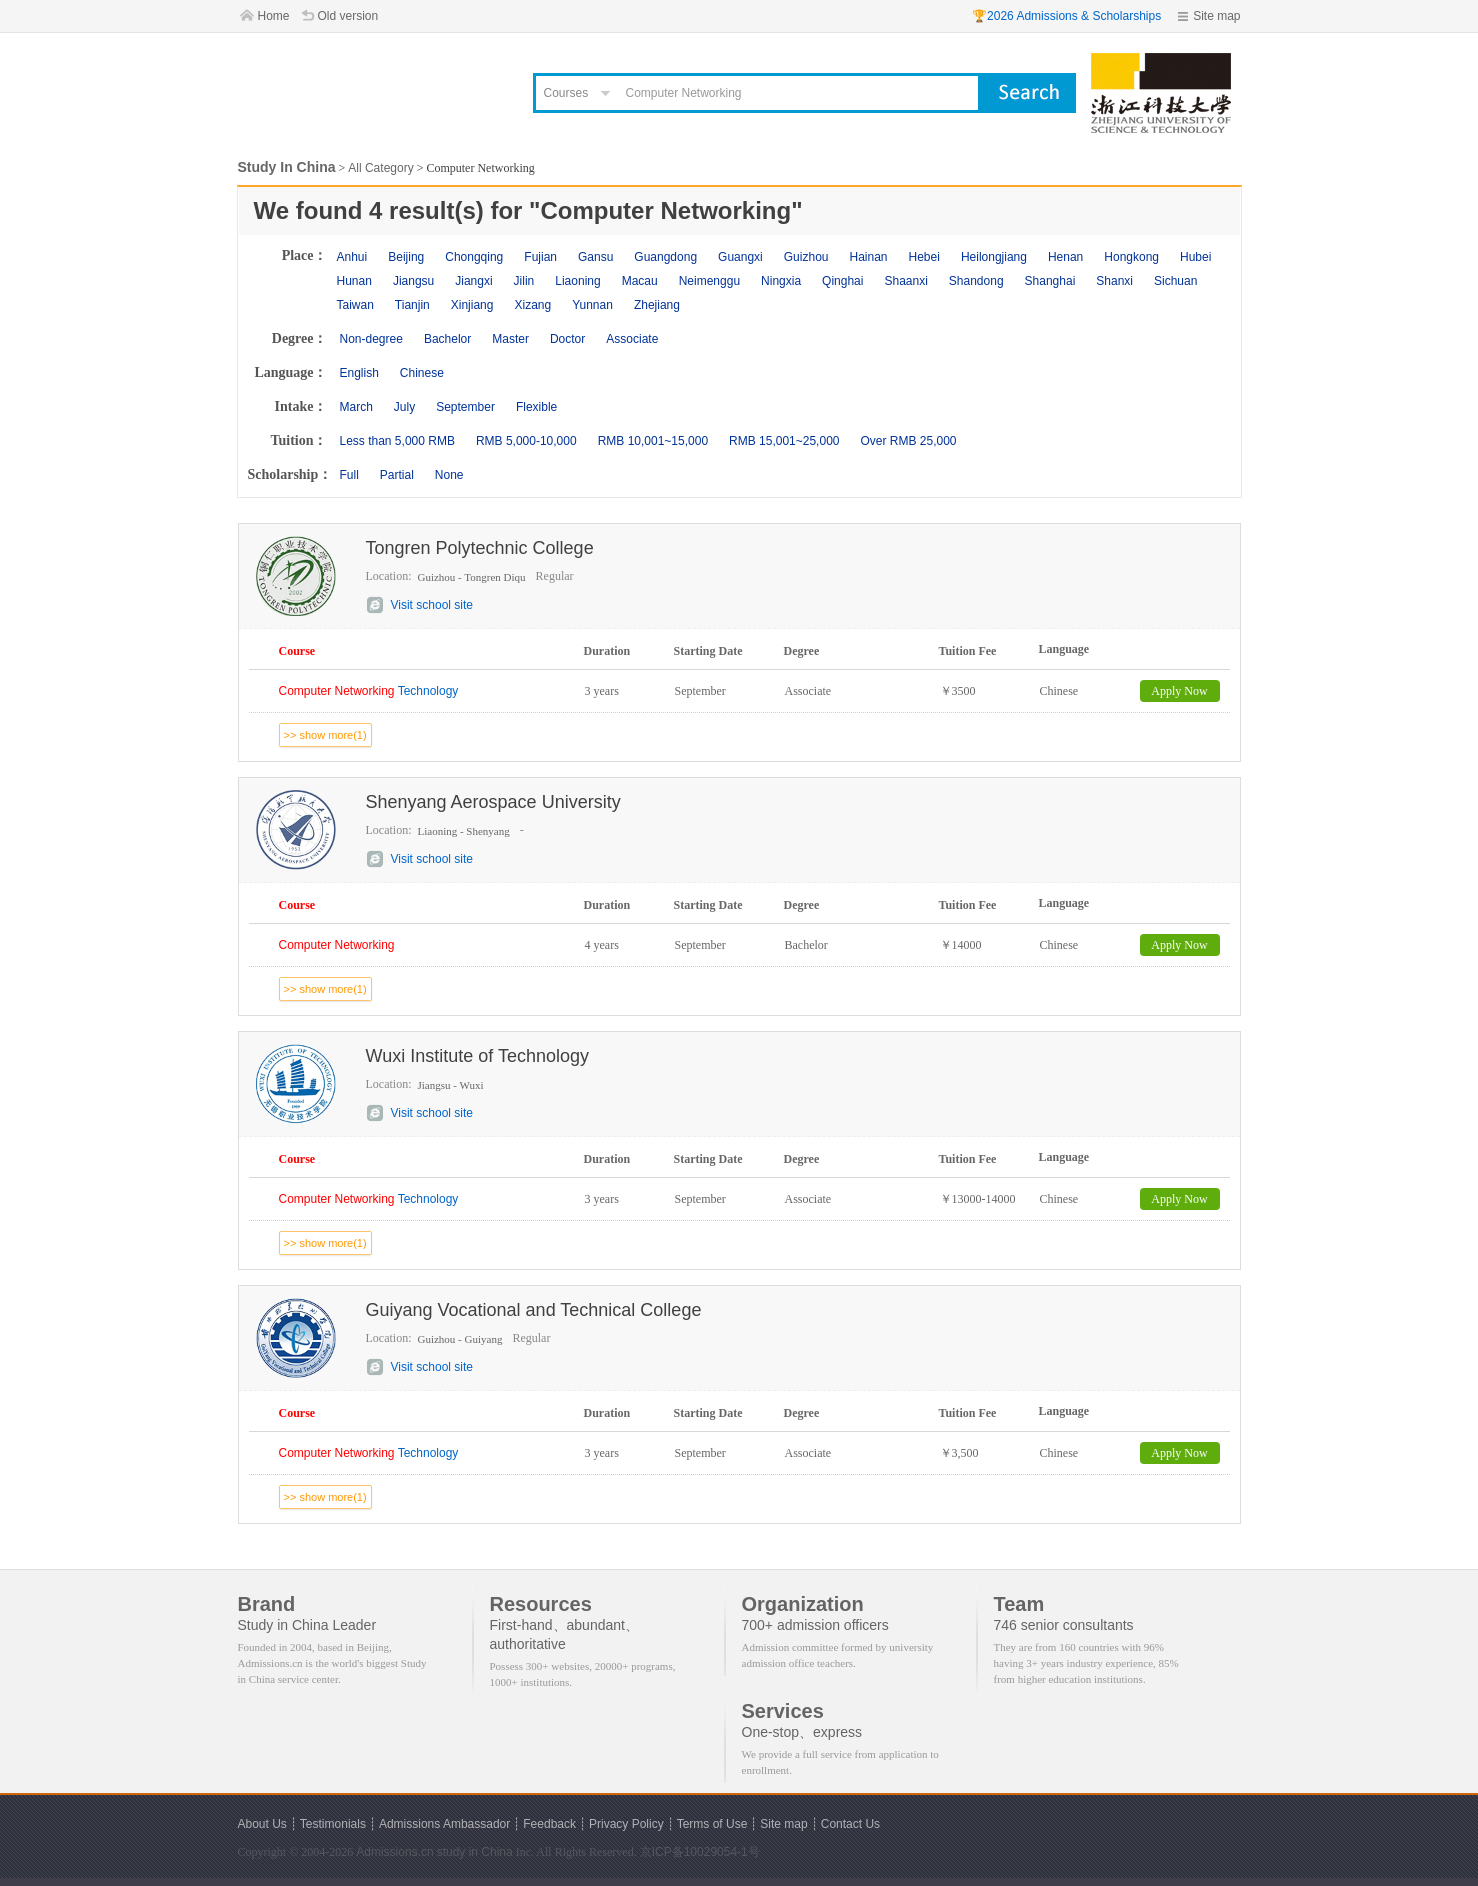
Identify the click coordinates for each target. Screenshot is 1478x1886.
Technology (369, 691)
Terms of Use (712, 1824)
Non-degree (371, 339)
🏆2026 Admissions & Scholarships (1066, 16)
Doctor (567, 339)
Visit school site (432, 605)
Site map (1216, 16)
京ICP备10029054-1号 (700, 1852)
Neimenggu (709, 281)
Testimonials (333, 1824)
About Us (262, 1824)
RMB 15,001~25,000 (784, 441)
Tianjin (412, 305)
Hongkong (1131, 257)
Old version (348, 16)
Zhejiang (657, 305)
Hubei (1195, 257)
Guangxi (740, 257)
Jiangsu (413, 281)
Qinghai (842, 281)
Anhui (352, 257)
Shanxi (1114, 281)
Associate (632, 339)
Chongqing (474, 257)
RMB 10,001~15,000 (653, 441)
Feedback (549, 1824)
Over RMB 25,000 (908, 441)
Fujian (540, 257)
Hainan (868, 257)
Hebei (924, 257)
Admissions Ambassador (444, 1824)
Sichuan (1175, 281)
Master (510, 339)
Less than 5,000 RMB (397, 441)
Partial (397, 475)
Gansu (595, 257)
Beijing (406, 257)
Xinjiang (472, 305)
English (359, 373)
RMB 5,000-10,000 (526, 441)
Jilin (524, 281)
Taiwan (355, 305)
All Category (380, 168)
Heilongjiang (994, 257)
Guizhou (806, 257)
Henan (1065, 257)
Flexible (536, 407)
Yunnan (592, 305)
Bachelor (447, 339)
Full (349, 475)
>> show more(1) (325, 735)
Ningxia (781, 281)
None (449, 475)
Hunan (354, 281)
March (356, 407)
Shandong (976, 281)
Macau (640, 281)
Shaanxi (905, 281)
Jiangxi (473, 281)
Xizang (532, 305)
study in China (475, 1852)
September (465, 407)
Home (274, 16)
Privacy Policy (626, 1824)
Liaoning (577, 281)
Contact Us (850, 1824)
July (404, 407)
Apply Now (1179, 691)
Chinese (422, 373)
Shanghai (1050, 281)
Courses (566, 93)
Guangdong (665, 257)
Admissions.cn (394, 1852)
